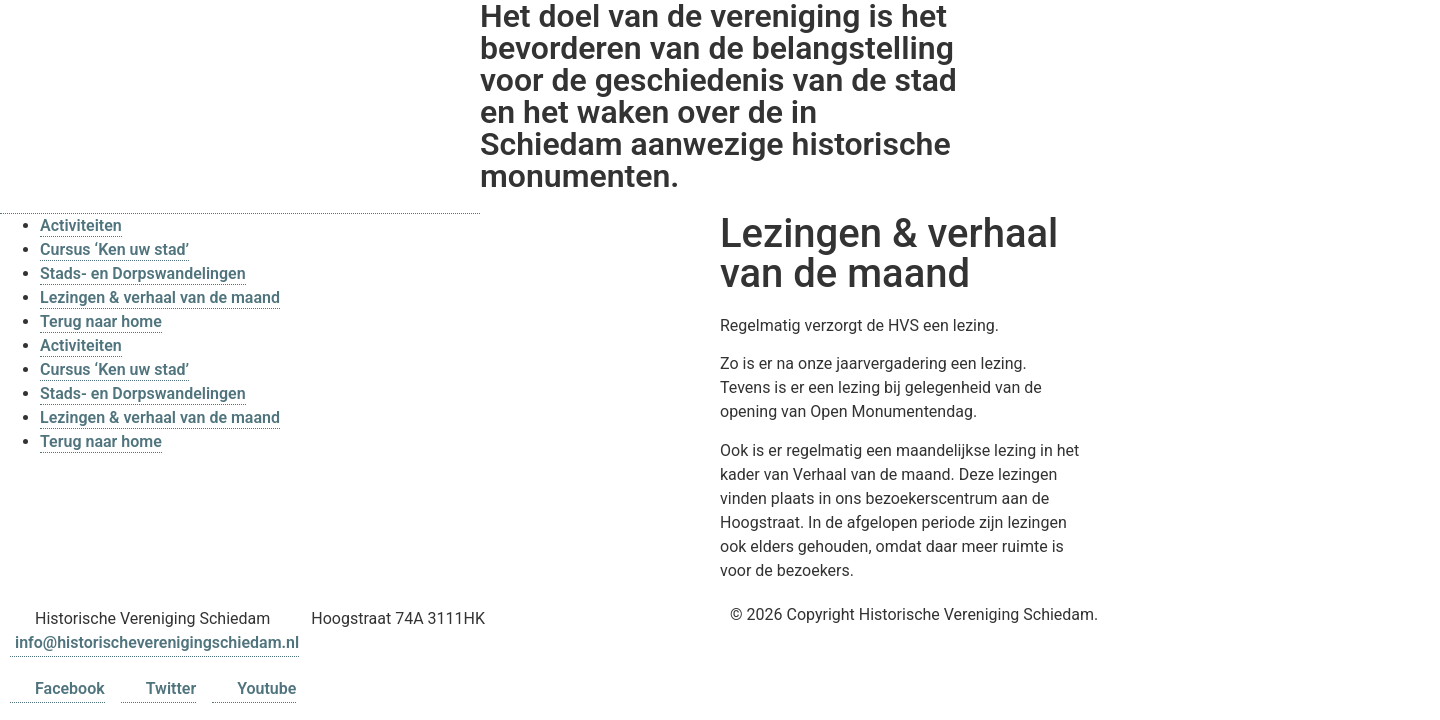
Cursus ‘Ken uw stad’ (114, 249)
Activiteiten (81, 225)
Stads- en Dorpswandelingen (143, 273)
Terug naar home (101, 321)
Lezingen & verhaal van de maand (160, 297)
